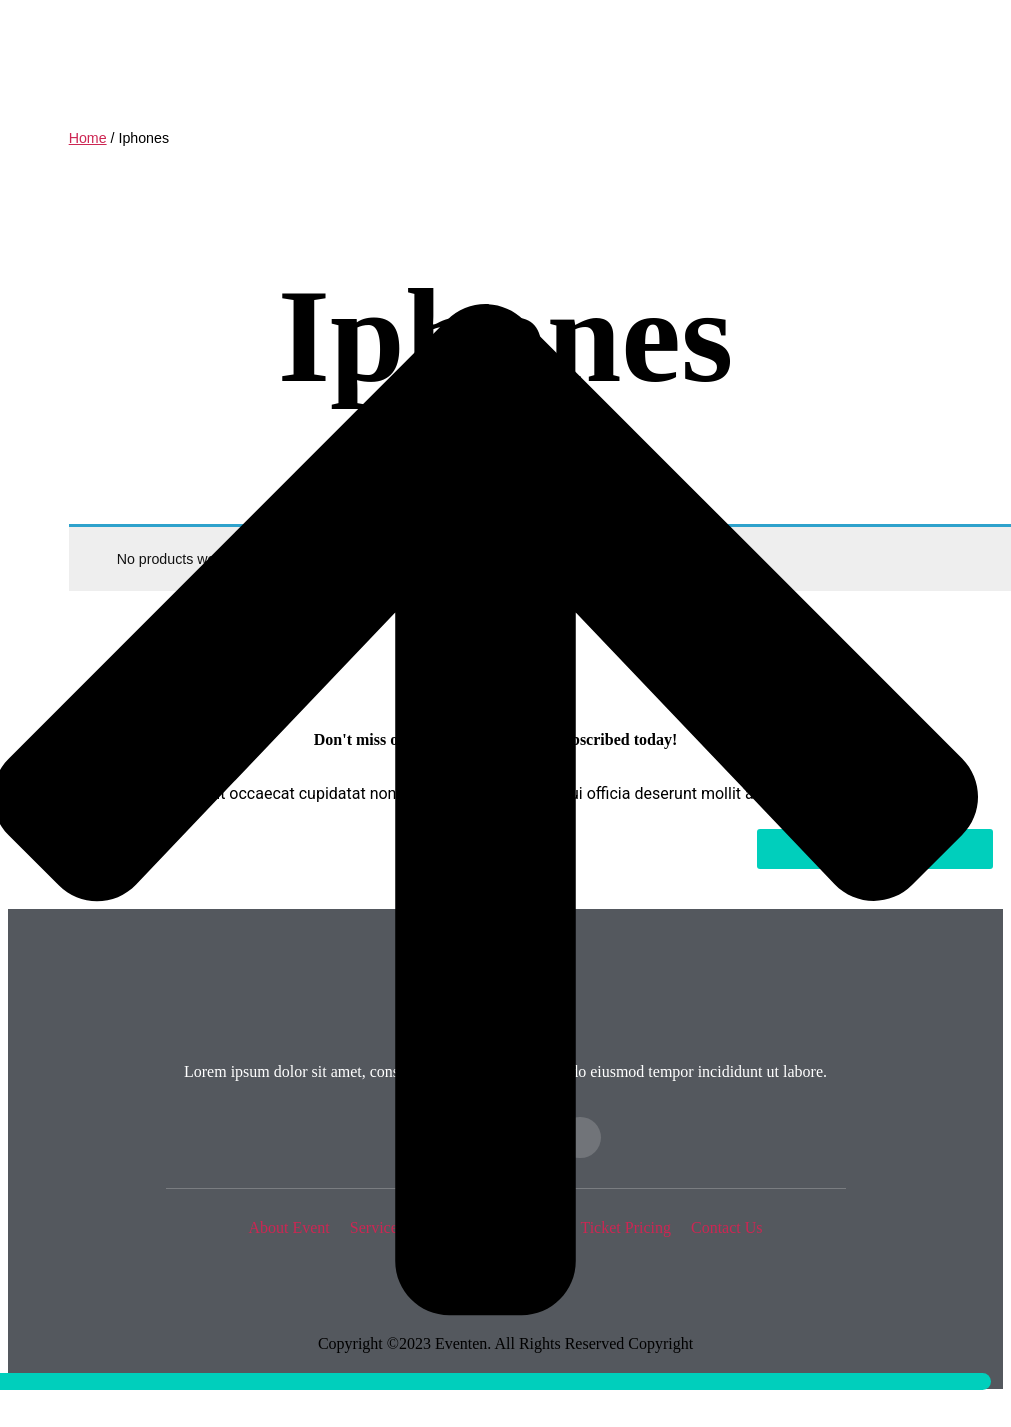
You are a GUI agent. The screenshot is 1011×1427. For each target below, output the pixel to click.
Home (88, 138)
